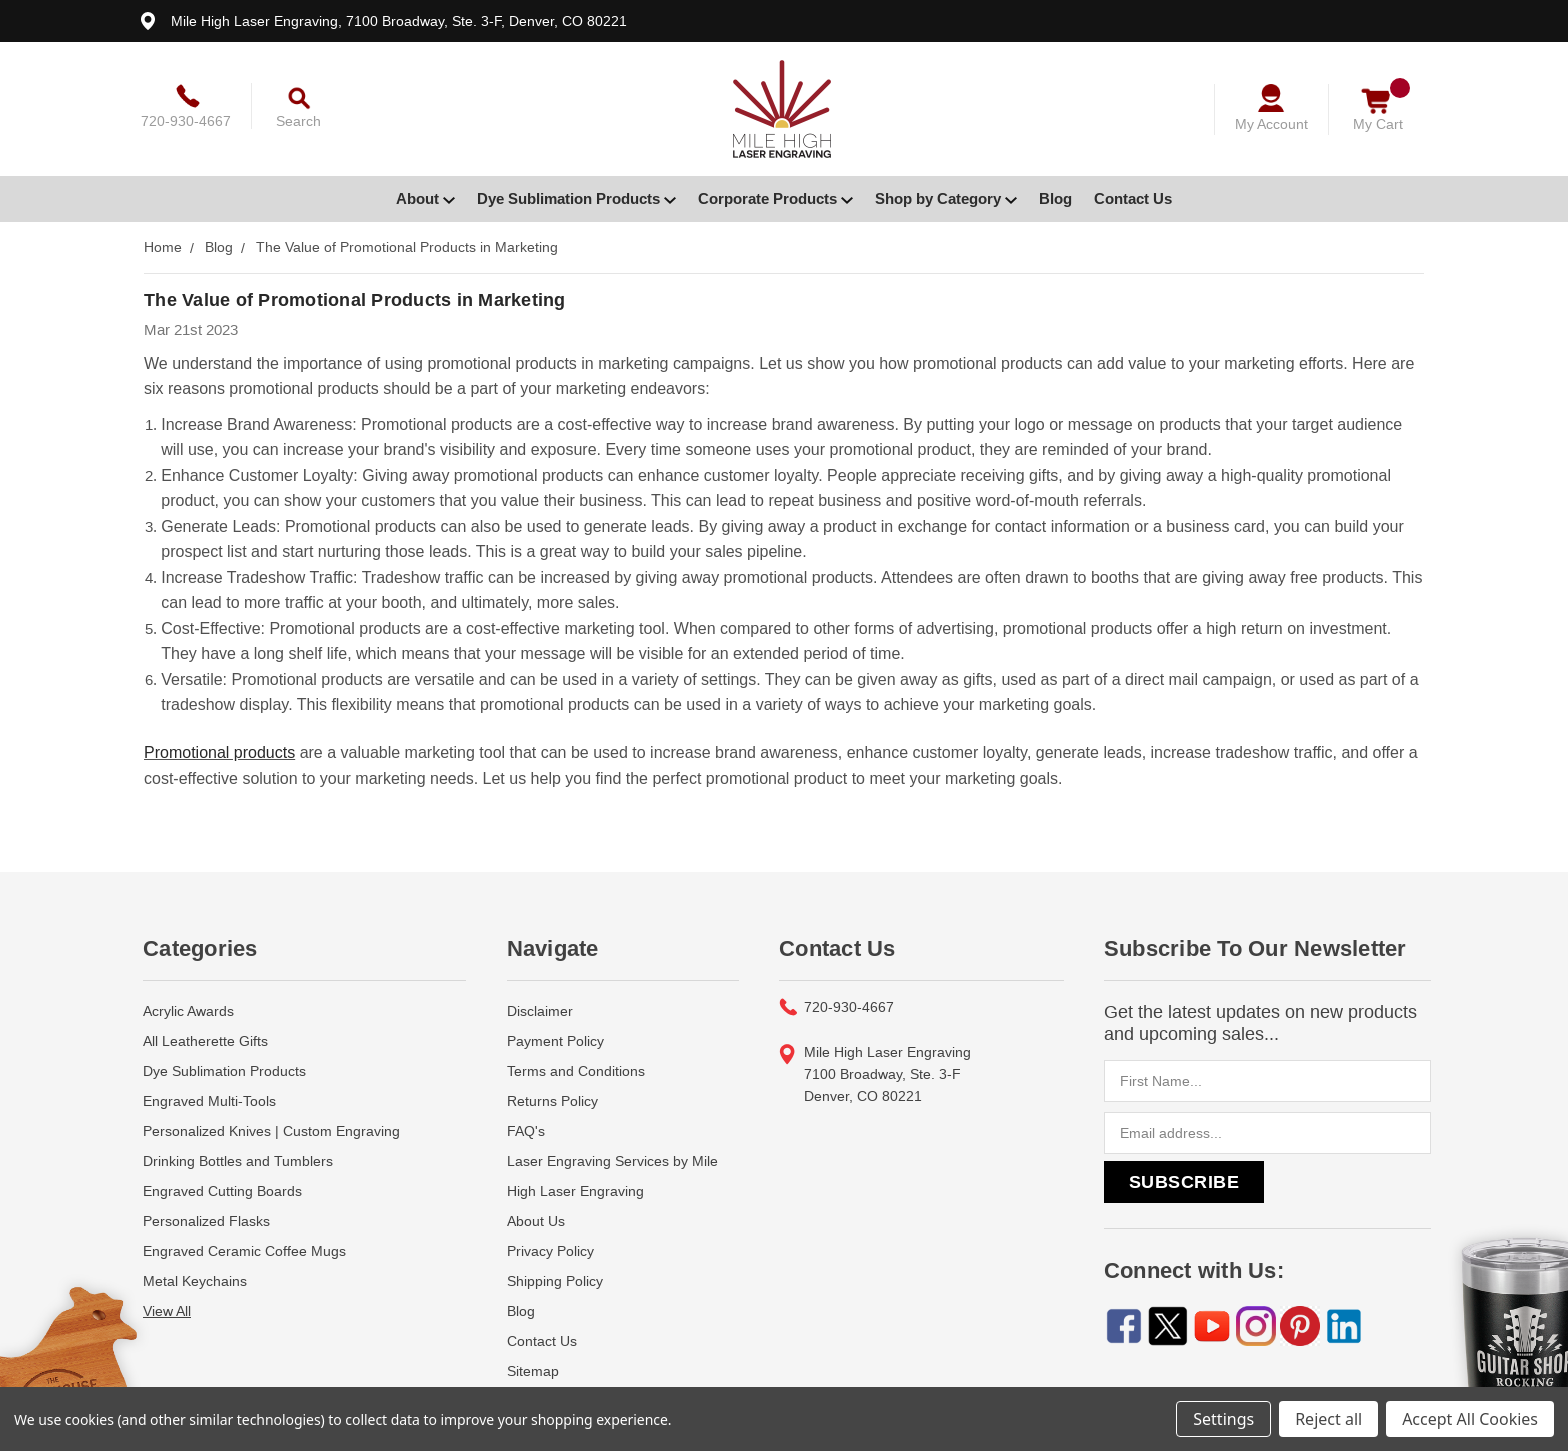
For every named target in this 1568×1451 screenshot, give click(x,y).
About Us (536, 1197)
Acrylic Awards (188, 987)
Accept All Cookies (1470, 1419)
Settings (1223, 1419)
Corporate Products (775, 198)
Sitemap (533, 1347)
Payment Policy (555, 1017)
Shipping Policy (555, 1257)
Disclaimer (540, 987)
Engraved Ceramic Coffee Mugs (244, 1227)
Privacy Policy (550, 1227)
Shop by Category (946, 198)
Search (298, 121)
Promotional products (219, 731)
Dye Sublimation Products (576, 198)
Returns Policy (552, 1077)
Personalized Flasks (206, 1197)
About (425, 198)
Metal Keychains (195, 1257)
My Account (1271, 124)
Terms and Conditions (576, 1047)
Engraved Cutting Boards (222, 1167)
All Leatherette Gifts (205, 1017)
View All (167, 1287)
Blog (1055, 198)
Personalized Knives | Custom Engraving (271, 1107)
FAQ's (526, 1107)
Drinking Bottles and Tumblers (238, 1137)
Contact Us (1133, 198)
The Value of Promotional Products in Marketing (355, 300)
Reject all (1328, 1419)
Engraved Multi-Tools (209, 1077)
